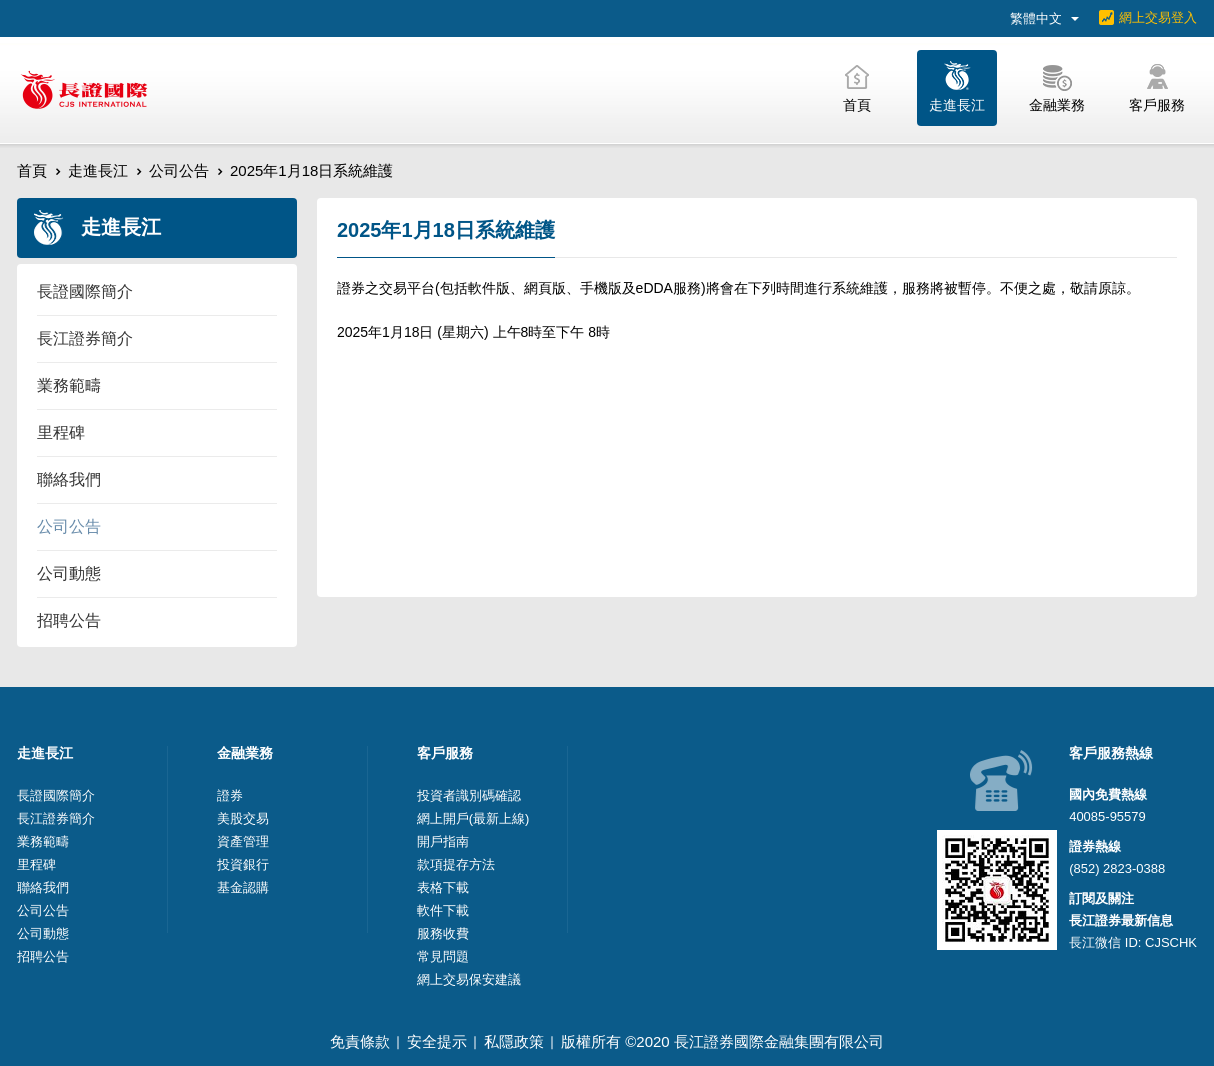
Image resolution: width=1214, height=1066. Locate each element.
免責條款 (360, 1041)
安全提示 (437, 1041)
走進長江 (98, 170)
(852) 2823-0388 (1117, 868)
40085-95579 (1107, 816)
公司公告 (179, 170)
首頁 (32, 170)
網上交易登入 (1158, 17)
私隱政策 (514, 1041)
